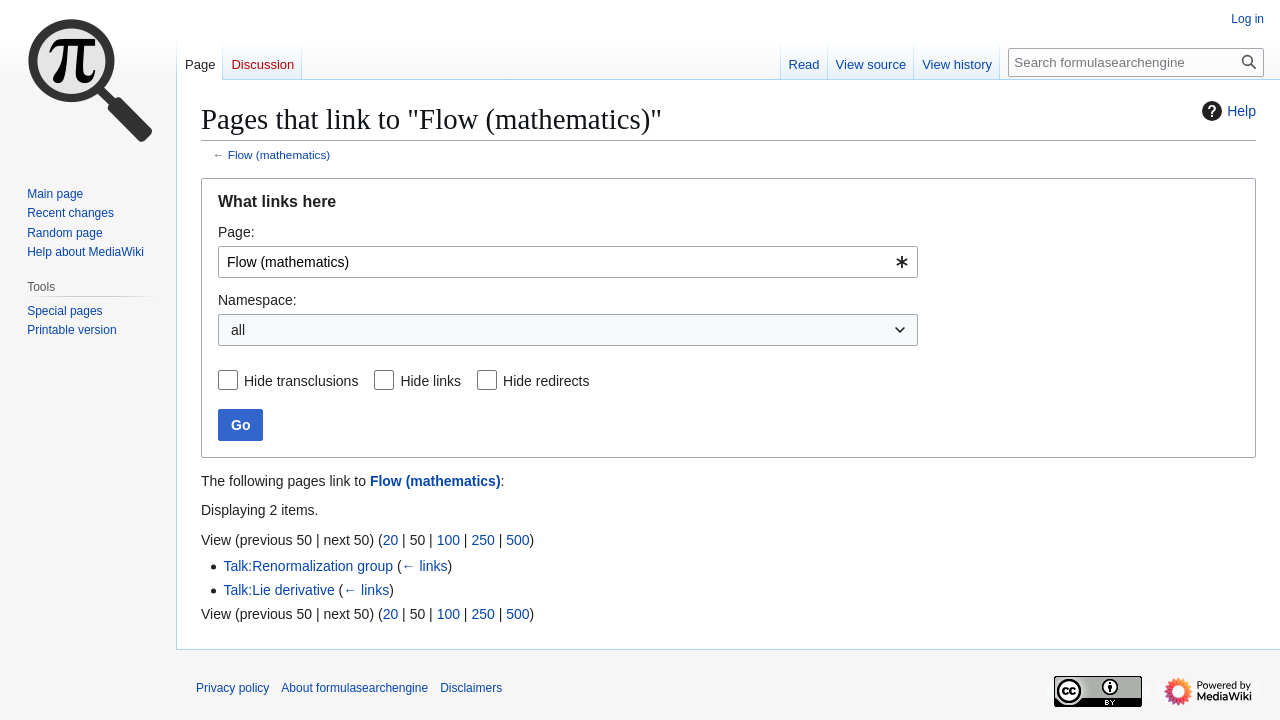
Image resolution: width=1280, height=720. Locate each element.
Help (1226, 111)
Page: (236, 232)
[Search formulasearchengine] (1136, 62)
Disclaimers (471, 688)
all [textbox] (238, 330)
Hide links (430, 381)
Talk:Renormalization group (308, 566)
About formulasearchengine (354, 688)
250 (482, 540)
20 (391, 540)
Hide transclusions (301, 381)
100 (448, 540)
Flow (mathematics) (279, 154)
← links (425, 566)
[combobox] (568, 262)
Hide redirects (546, 381)
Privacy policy (232, 688)
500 (517, 540)
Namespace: (257, 300)
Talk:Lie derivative (278, 590)
